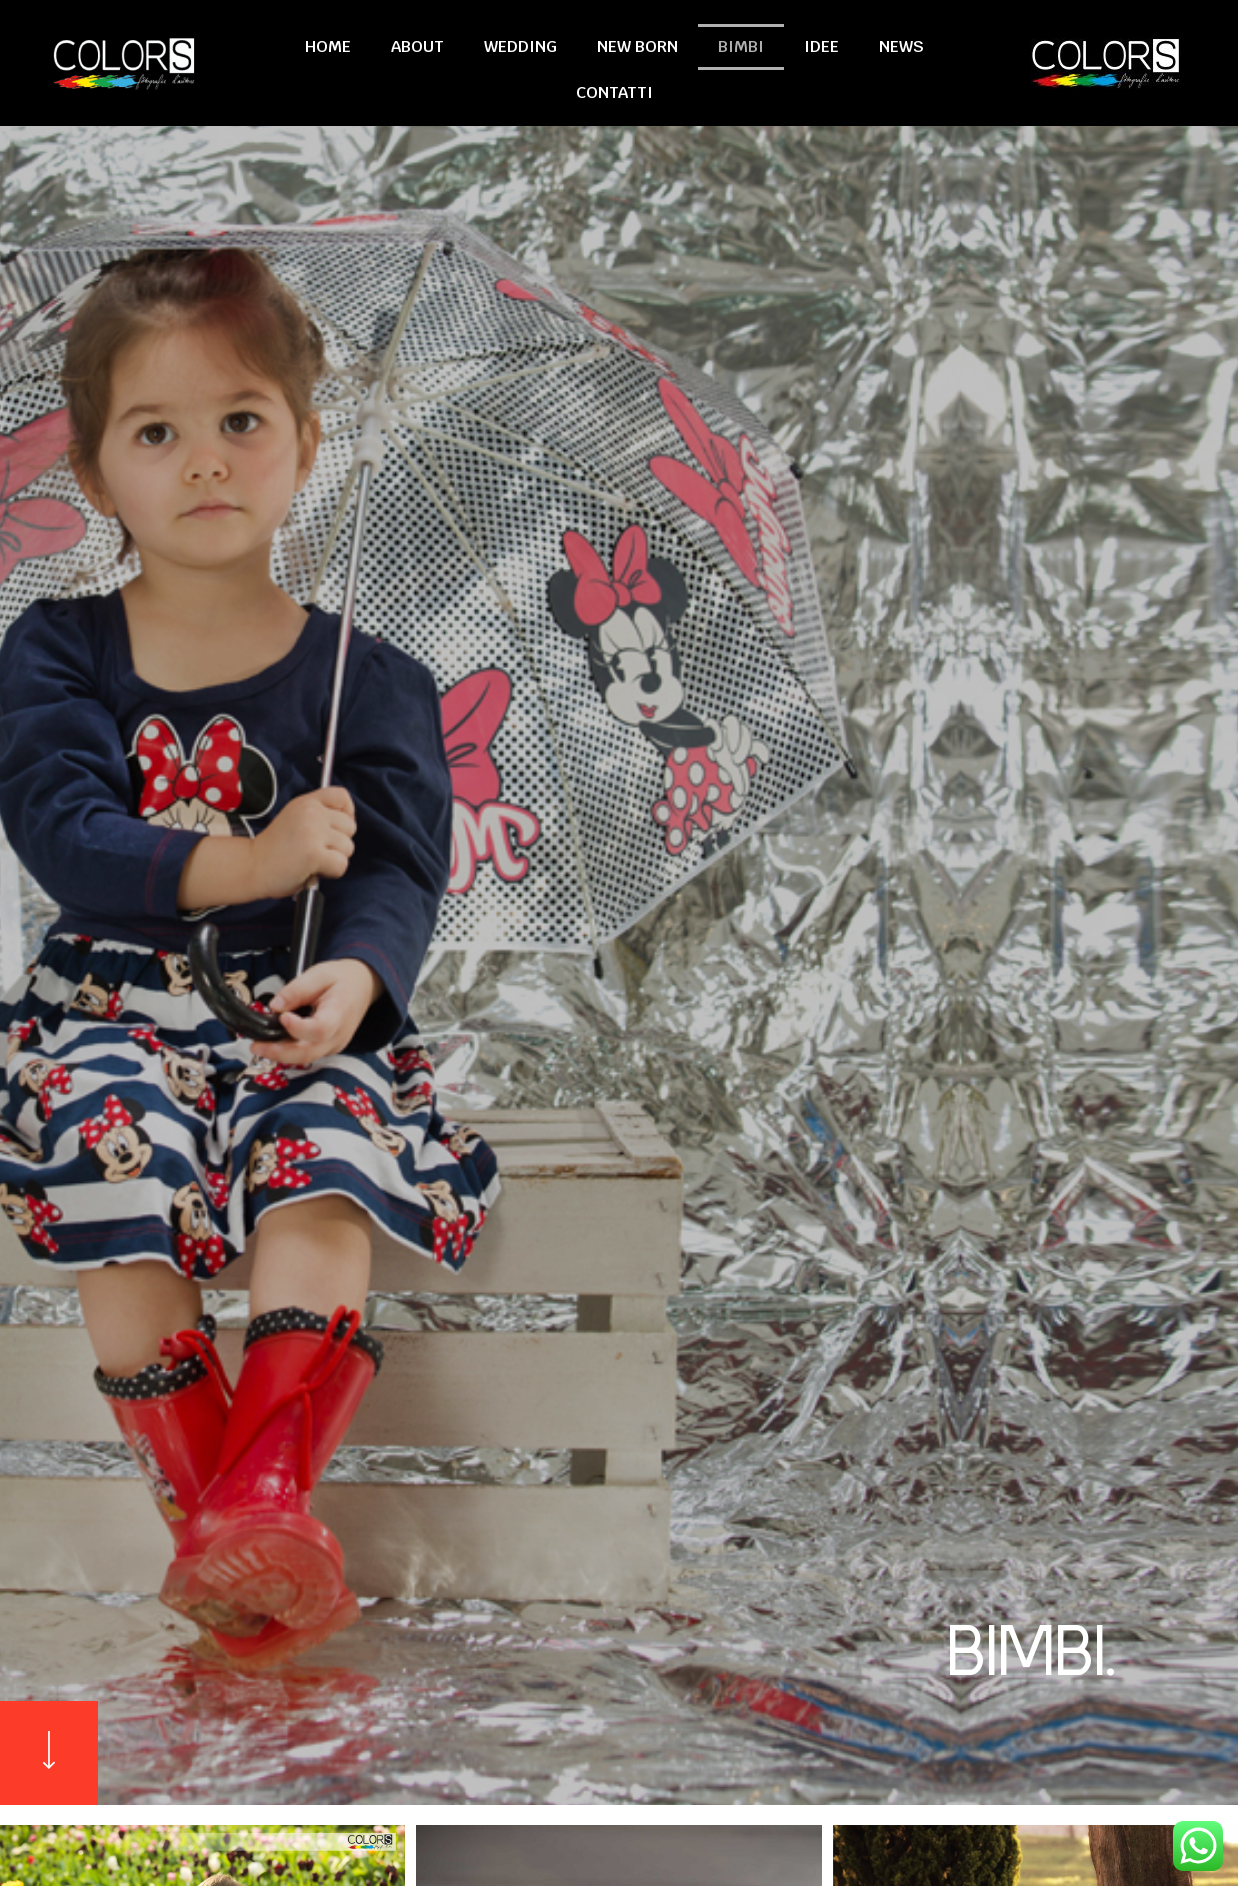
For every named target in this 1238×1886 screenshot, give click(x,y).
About (417, 46)
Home (328, 46)
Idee (821, 46)
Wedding (520, 46)
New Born (637, 46)
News (901, 46)
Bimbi (741, 46)
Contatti (614, 92)
